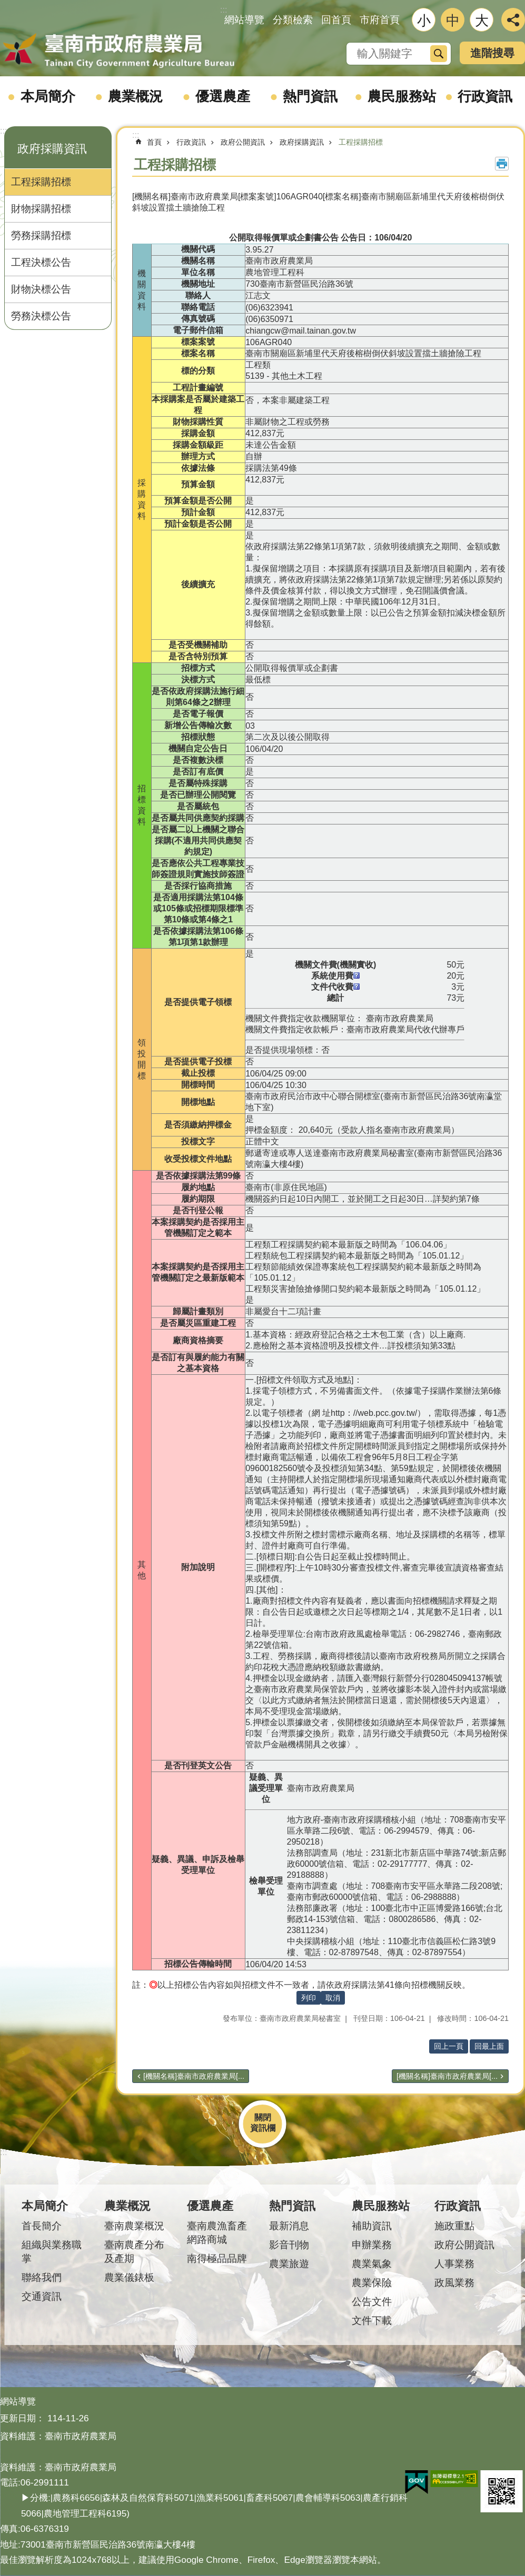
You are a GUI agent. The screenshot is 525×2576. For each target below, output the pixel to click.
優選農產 (222, 96)
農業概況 (135, 96)
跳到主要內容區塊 (5, 5)
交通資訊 (42, 2296)
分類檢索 (293, 19)
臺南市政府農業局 (118, 51)
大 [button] (482, 20)
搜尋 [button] (438, 53)
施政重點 (454, 2225)
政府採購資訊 (52, 148)
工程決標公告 (41, 262)
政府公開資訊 (243, 142)
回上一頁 (448, 2046)
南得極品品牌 (217, 2258)
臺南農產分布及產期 (134, 2251)
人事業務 (454, 2263)
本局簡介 (48, 96)
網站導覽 (244, 19)
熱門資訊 (310, 96)
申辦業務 (372, 2244)
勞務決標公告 (41, 315)
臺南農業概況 (134, 2225)
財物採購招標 (41, 208)
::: (3, 130)
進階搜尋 (492, 53)
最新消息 (289, 2225)
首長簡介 (42, 2225)
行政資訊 (485, 96)
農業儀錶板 (129, 2277)
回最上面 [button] (489, 2046)
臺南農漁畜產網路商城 (217, 2232)
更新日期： (22, 2418)
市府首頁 (380, 19)
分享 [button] (513, 20)
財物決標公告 (41, 289)
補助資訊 (372, 2225)
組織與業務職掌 (52, 2251)
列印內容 (502, 163)
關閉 (262, 2117)
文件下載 (372, 2320)
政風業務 (454, 2282)
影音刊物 (289, 2244)
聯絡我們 (42, 2277)
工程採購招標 (41, 181)
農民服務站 (402, 96)
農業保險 (372, 2282)
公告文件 (372, 2301)
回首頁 (336, 19)
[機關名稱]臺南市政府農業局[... (193, 2076)
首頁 (154, 142)
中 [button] (453, 20)
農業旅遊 (289, 2263)
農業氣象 (372, 2263)
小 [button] (424, 20)
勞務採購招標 (41, 235)
